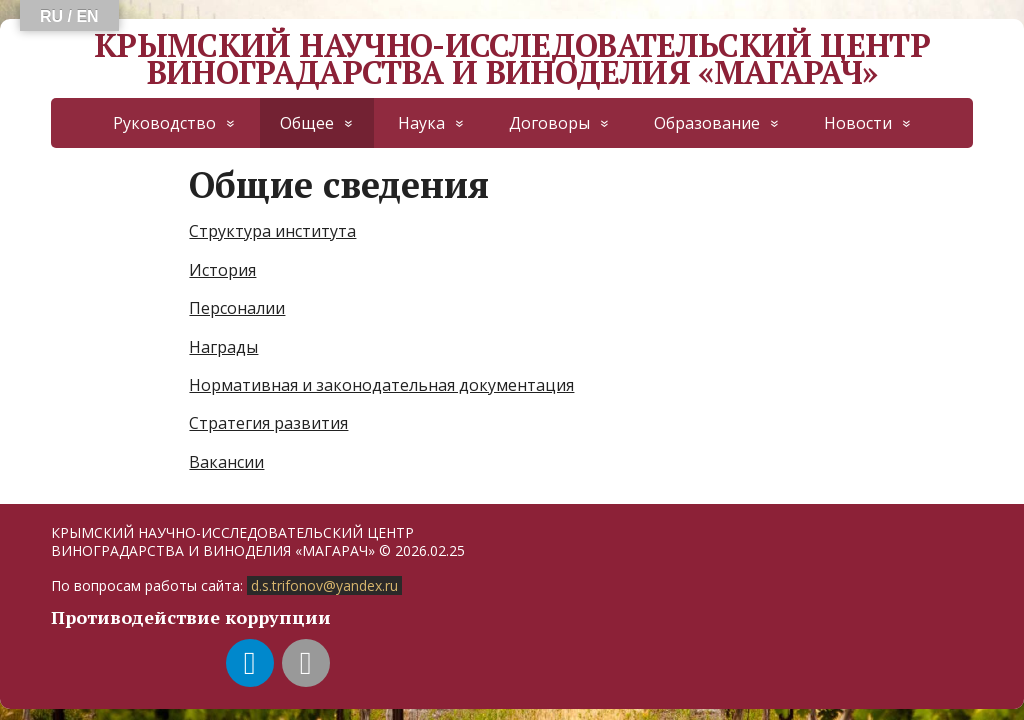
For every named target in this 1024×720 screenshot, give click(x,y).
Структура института (272, 231)
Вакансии (226, 462)
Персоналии (237, 308)
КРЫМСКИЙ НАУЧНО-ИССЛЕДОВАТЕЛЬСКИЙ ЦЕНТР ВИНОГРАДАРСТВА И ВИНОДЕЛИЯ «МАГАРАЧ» (512, 58)
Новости (858, 123)
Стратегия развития (268, 423)
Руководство (164, 123)
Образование (707, 123)
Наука (421, 123)
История (222, 270)
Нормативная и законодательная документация (381, 385)
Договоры (549, 123)
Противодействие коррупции (191, 617)
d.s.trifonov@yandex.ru (324, 585)
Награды (223, 347)
